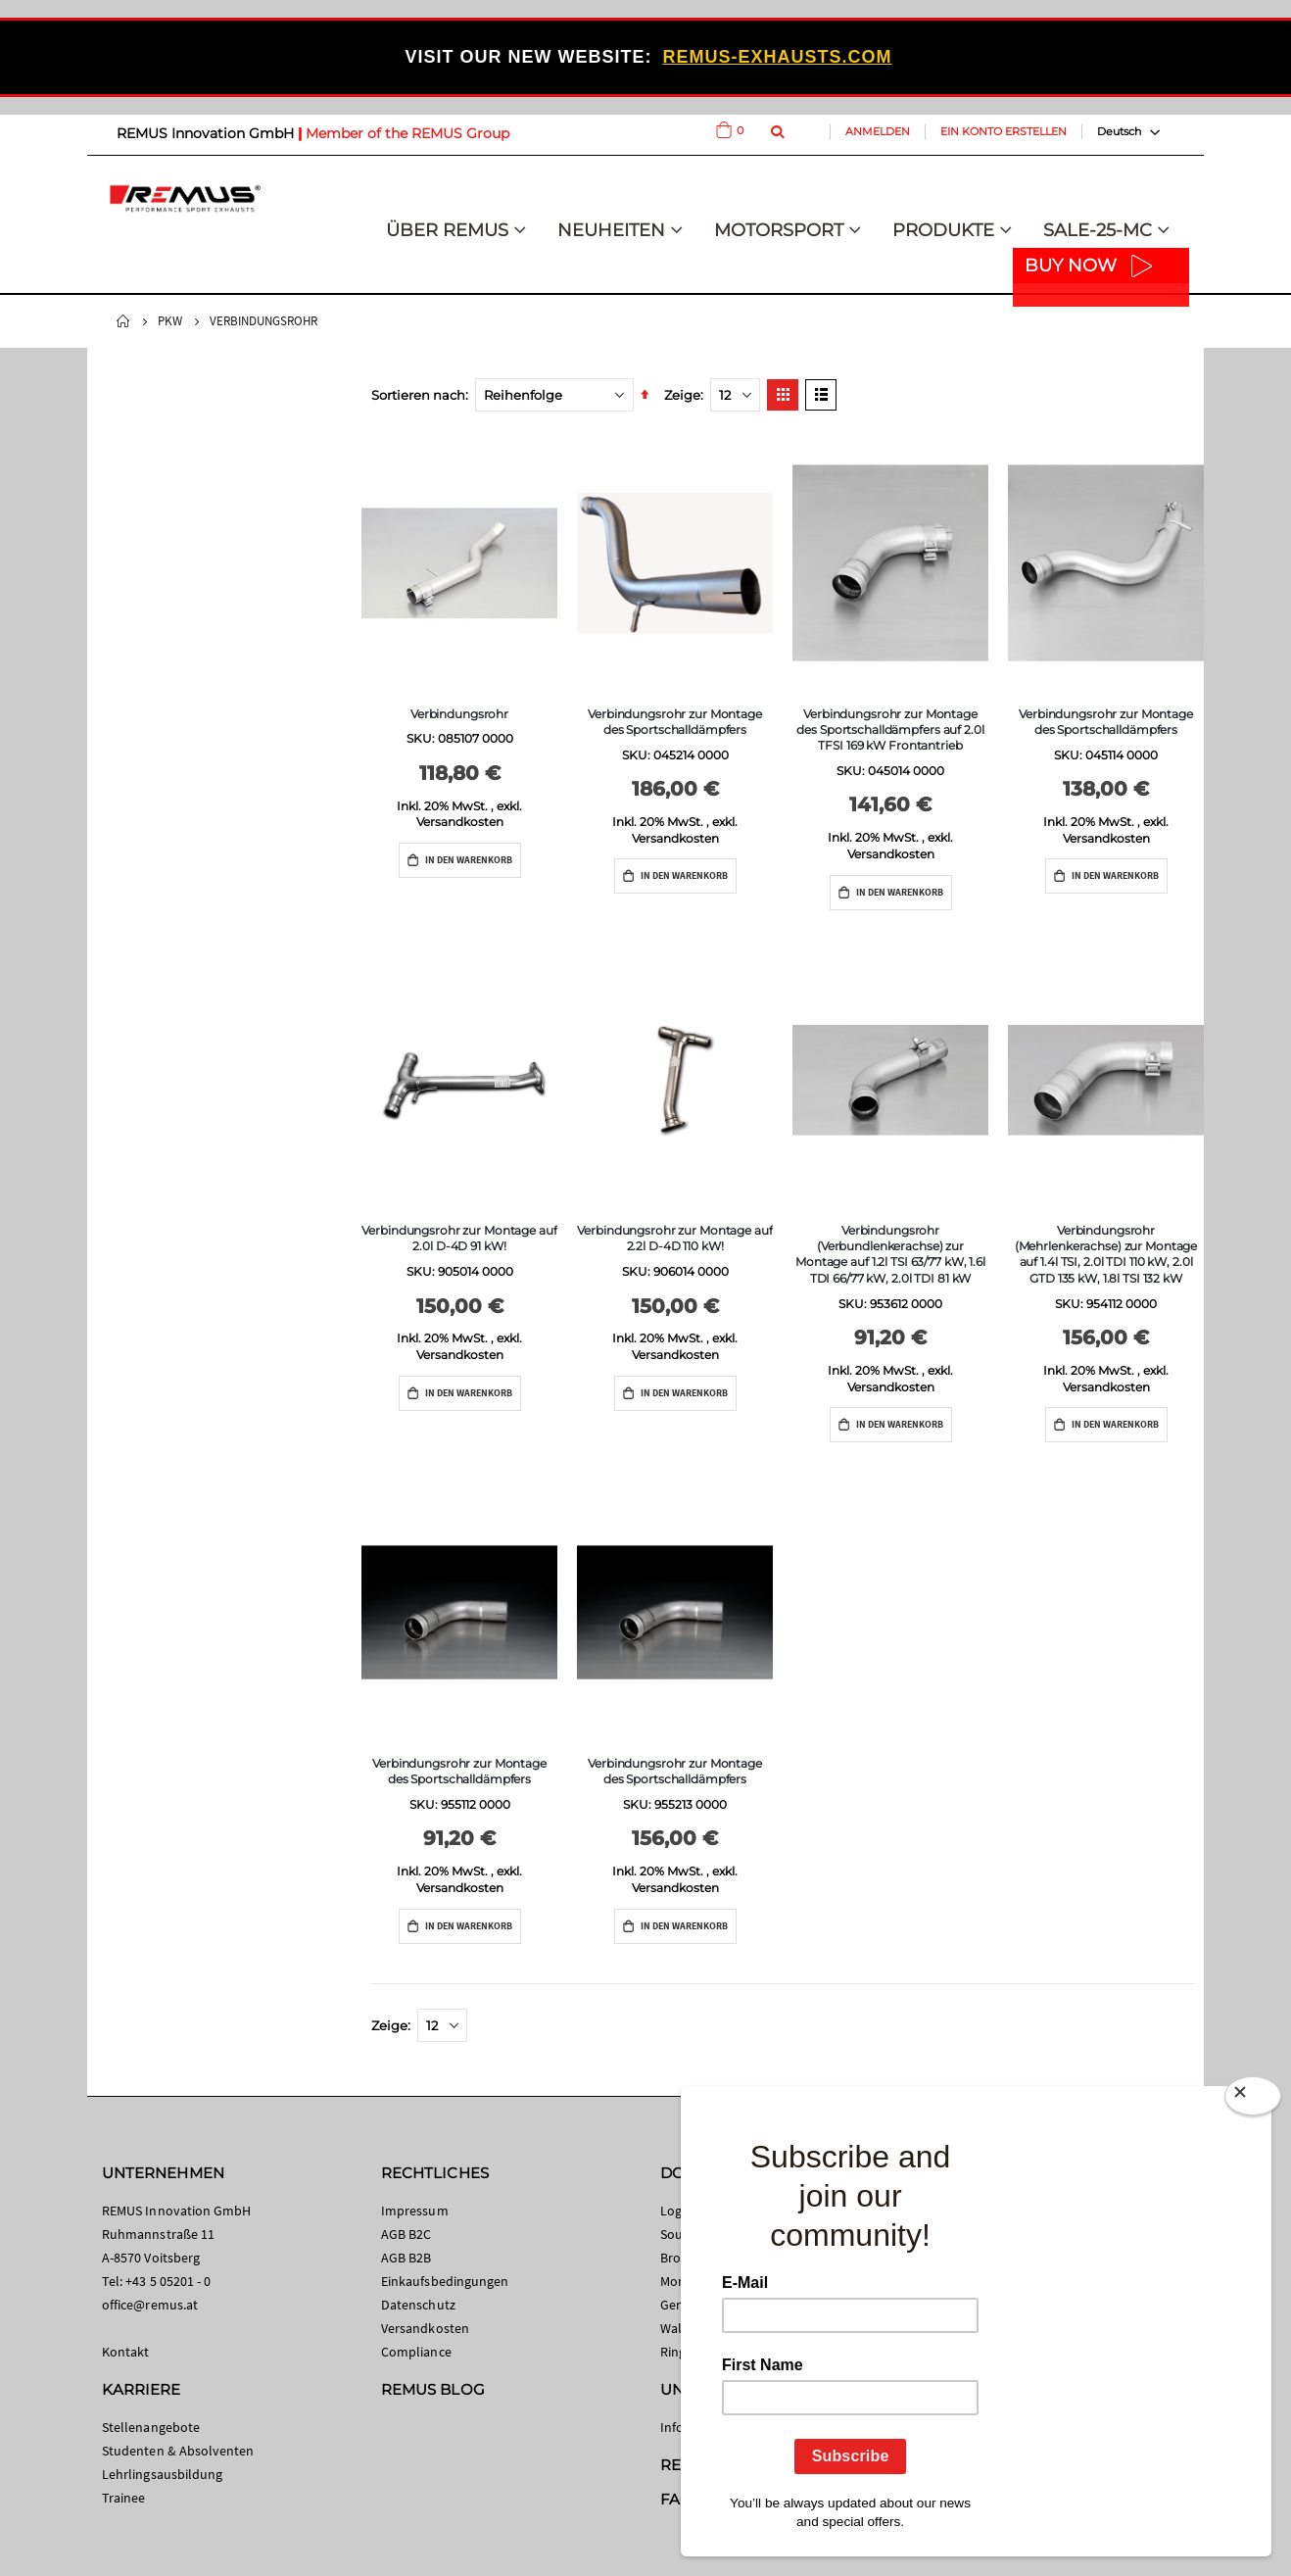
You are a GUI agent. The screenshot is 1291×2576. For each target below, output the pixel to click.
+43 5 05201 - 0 (168, 2281)
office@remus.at (150, 2304)
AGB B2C (406, 2234)
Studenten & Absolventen (178, 2450)
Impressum (415, 2210)
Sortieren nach (418, 395)
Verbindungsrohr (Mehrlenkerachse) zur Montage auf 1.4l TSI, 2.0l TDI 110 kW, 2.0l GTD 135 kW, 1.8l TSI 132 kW (1106, 1254)
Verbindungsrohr (459, 713)
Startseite (123, 321)
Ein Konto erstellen (1003, 131)
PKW (170, 321)
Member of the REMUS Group (407, 133)
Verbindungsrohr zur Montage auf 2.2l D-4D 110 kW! (674, 1238)
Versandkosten (459, 821)
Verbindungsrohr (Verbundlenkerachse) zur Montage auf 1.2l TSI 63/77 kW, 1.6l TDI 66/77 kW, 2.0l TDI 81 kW (890, 1254)
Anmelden (877, 131)
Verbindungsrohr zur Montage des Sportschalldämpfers (675, 721)
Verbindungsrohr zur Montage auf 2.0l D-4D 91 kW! (458, 1238)
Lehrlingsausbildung (162, 2474)
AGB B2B (406, 2257)
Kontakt (125, 2351)
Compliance (416, 2351)
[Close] (1252, 2099)
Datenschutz (418, 2304)
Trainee (123, 2497)
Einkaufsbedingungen (444, 2281)
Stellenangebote (151, 2427)
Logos (677, 2210)
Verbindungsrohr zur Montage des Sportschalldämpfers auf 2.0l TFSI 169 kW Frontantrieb (889, 729)
